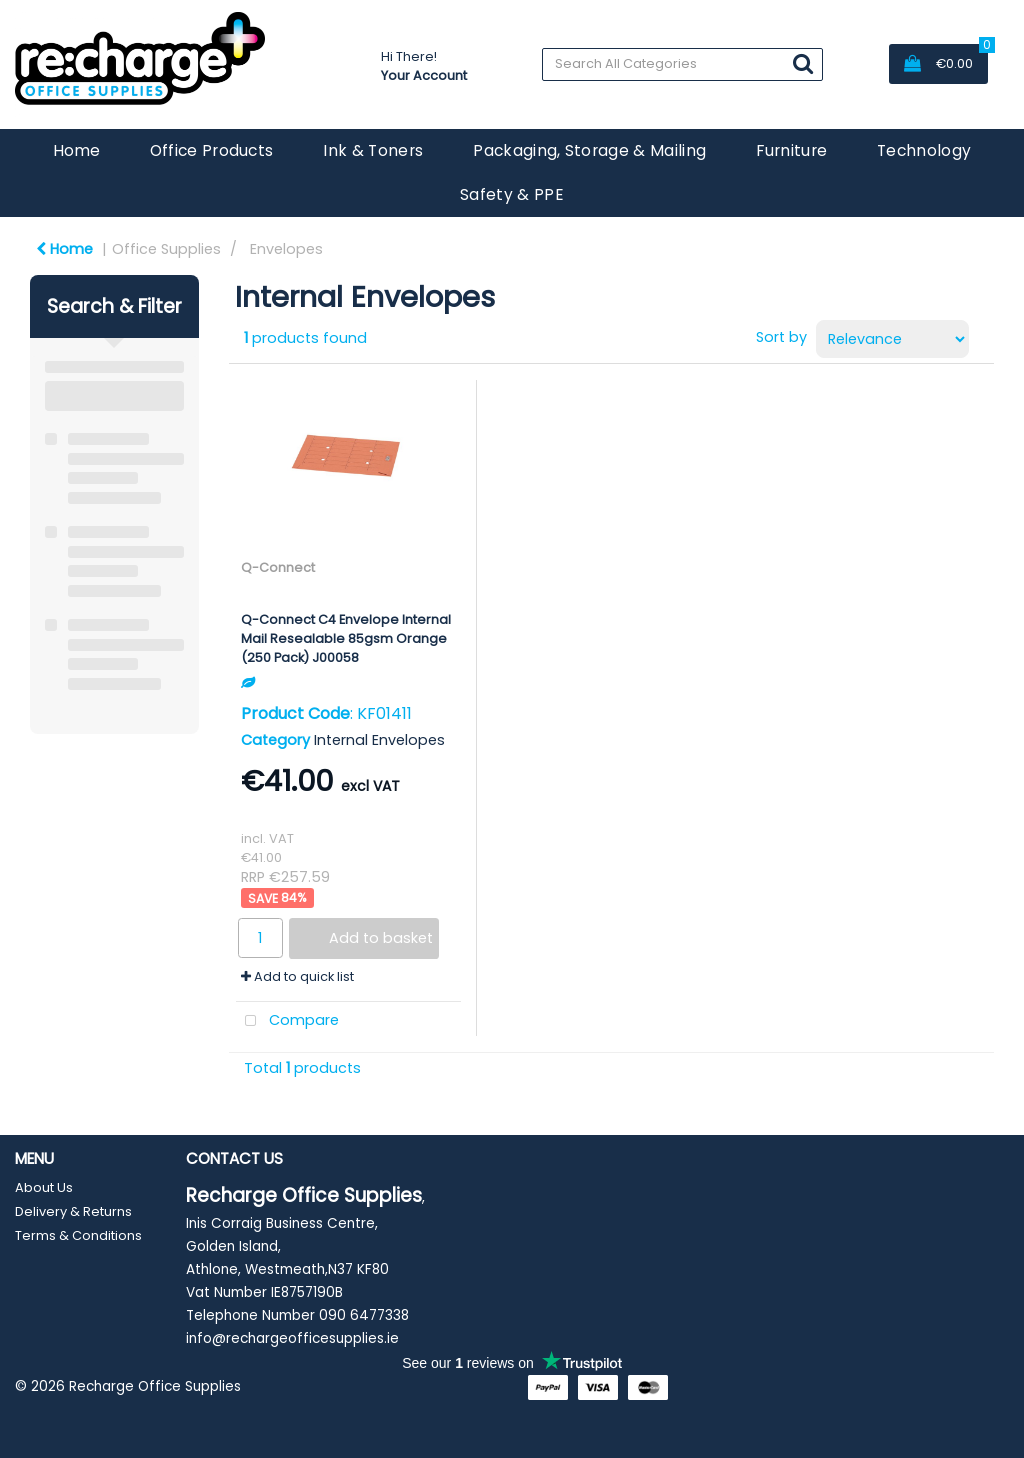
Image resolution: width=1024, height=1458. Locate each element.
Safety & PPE (512, 194)
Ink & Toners (373, 150)
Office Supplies (166, 249)
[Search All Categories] (682, 64)
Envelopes (286, 249)
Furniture (791, 150)
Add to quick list (297, 976)
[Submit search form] (803, 63)
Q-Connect (278, 567)
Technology (924, 150)
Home (76, 150)
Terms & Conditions (78, 1235)
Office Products (212, 150)
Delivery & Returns (73, 1211)
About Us (44, 1187)
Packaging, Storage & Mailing (589, 150)
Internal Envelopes (379, 740)
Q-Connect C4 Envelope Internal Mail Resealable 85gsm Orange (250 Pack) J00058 (346, 638)
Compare (287, 1021)
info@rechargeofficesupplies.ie (292, 1338)
